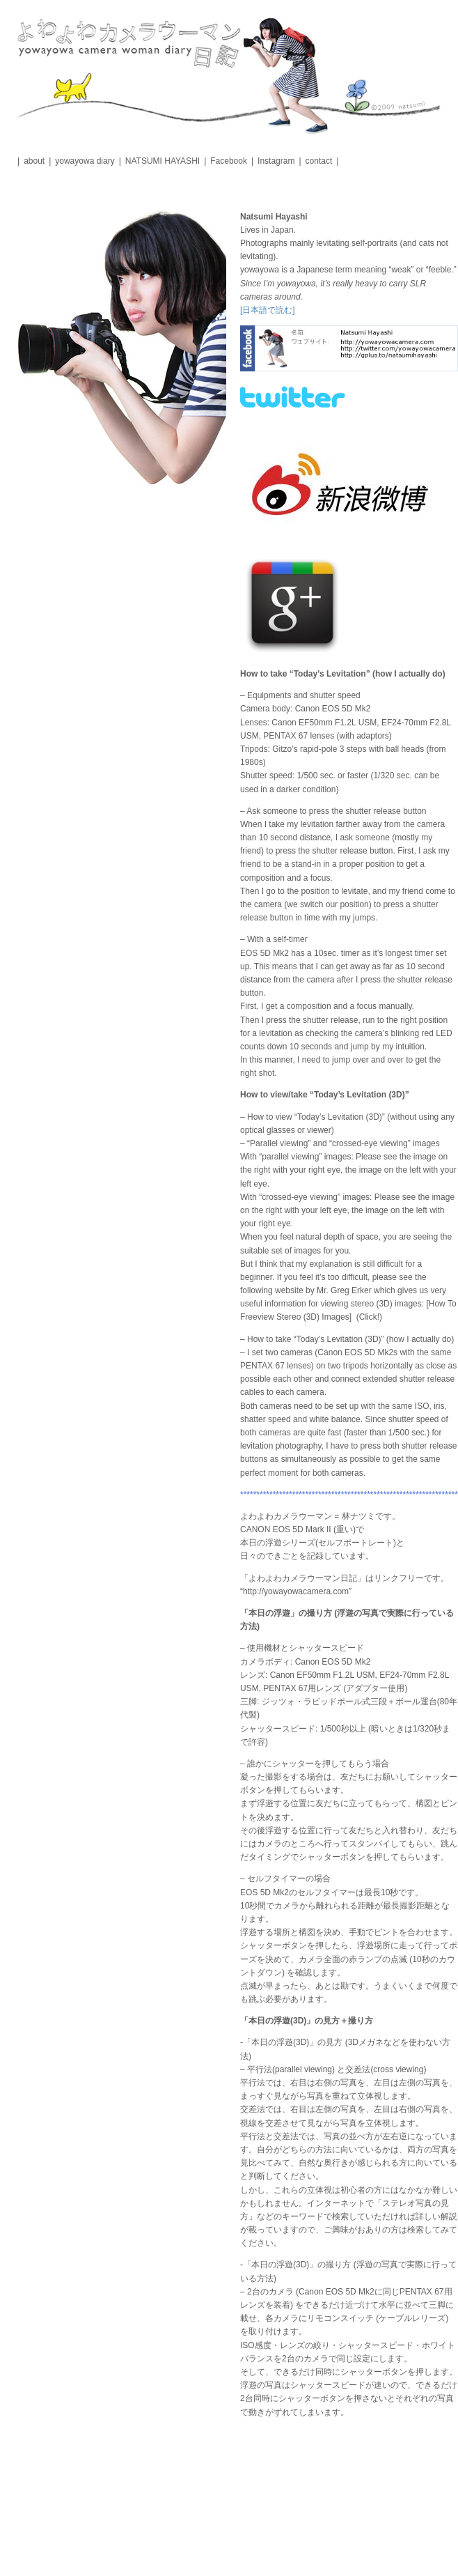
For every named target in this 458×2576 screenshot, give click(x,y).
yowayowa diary (84, 161)
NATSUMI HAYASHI (162, 161)
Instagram (276, 161)
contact (319, 161)
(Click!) (369, 1317)
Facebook (228, 161)
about (34, 161)
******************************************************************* (349, 1494)
